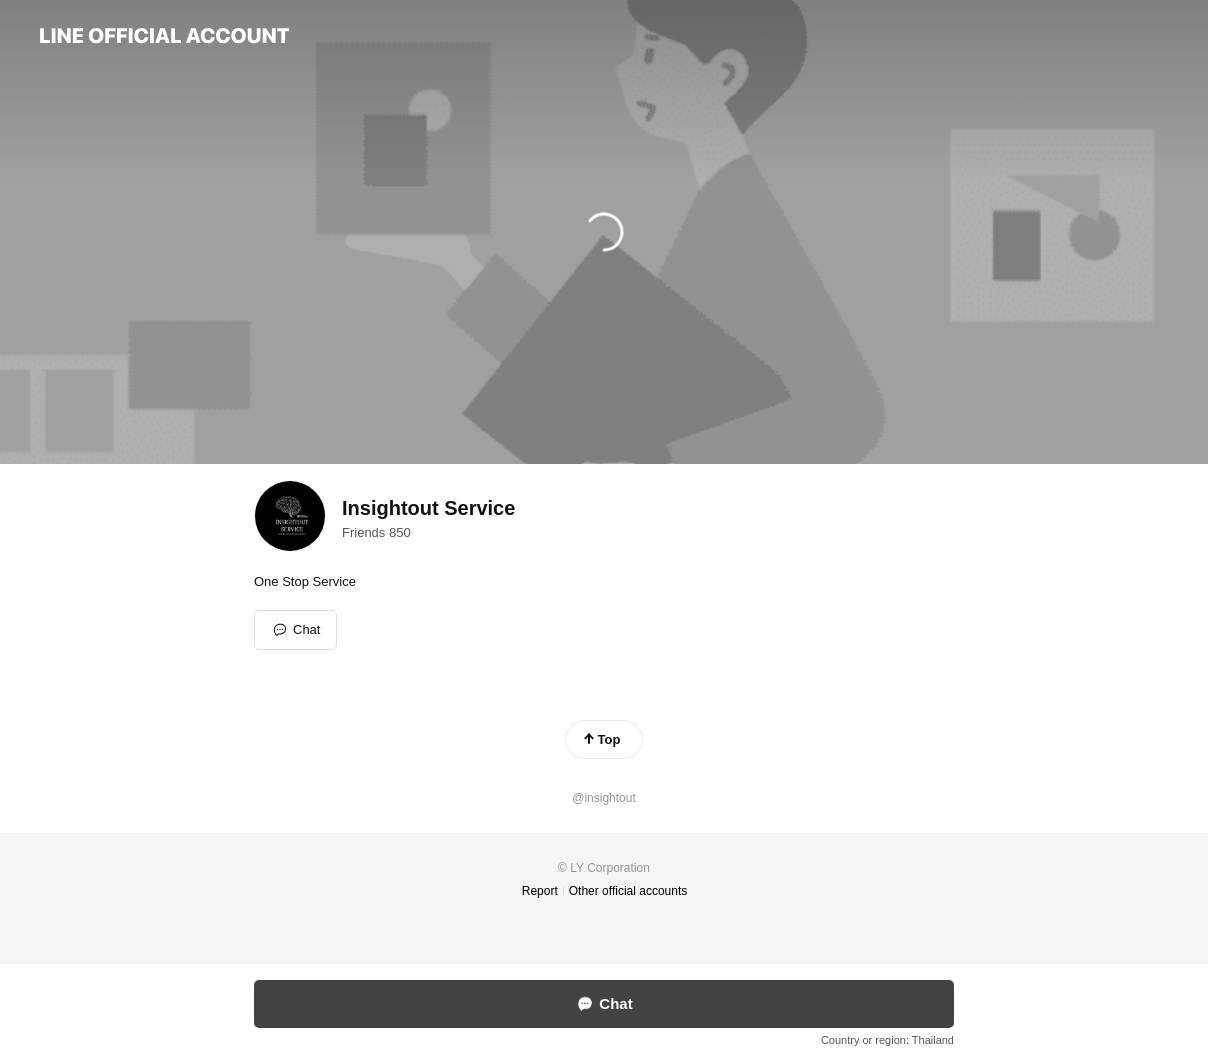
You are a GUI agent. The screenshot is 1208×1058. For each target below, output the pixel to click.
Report (540, 891)
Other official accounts (628, 891)
